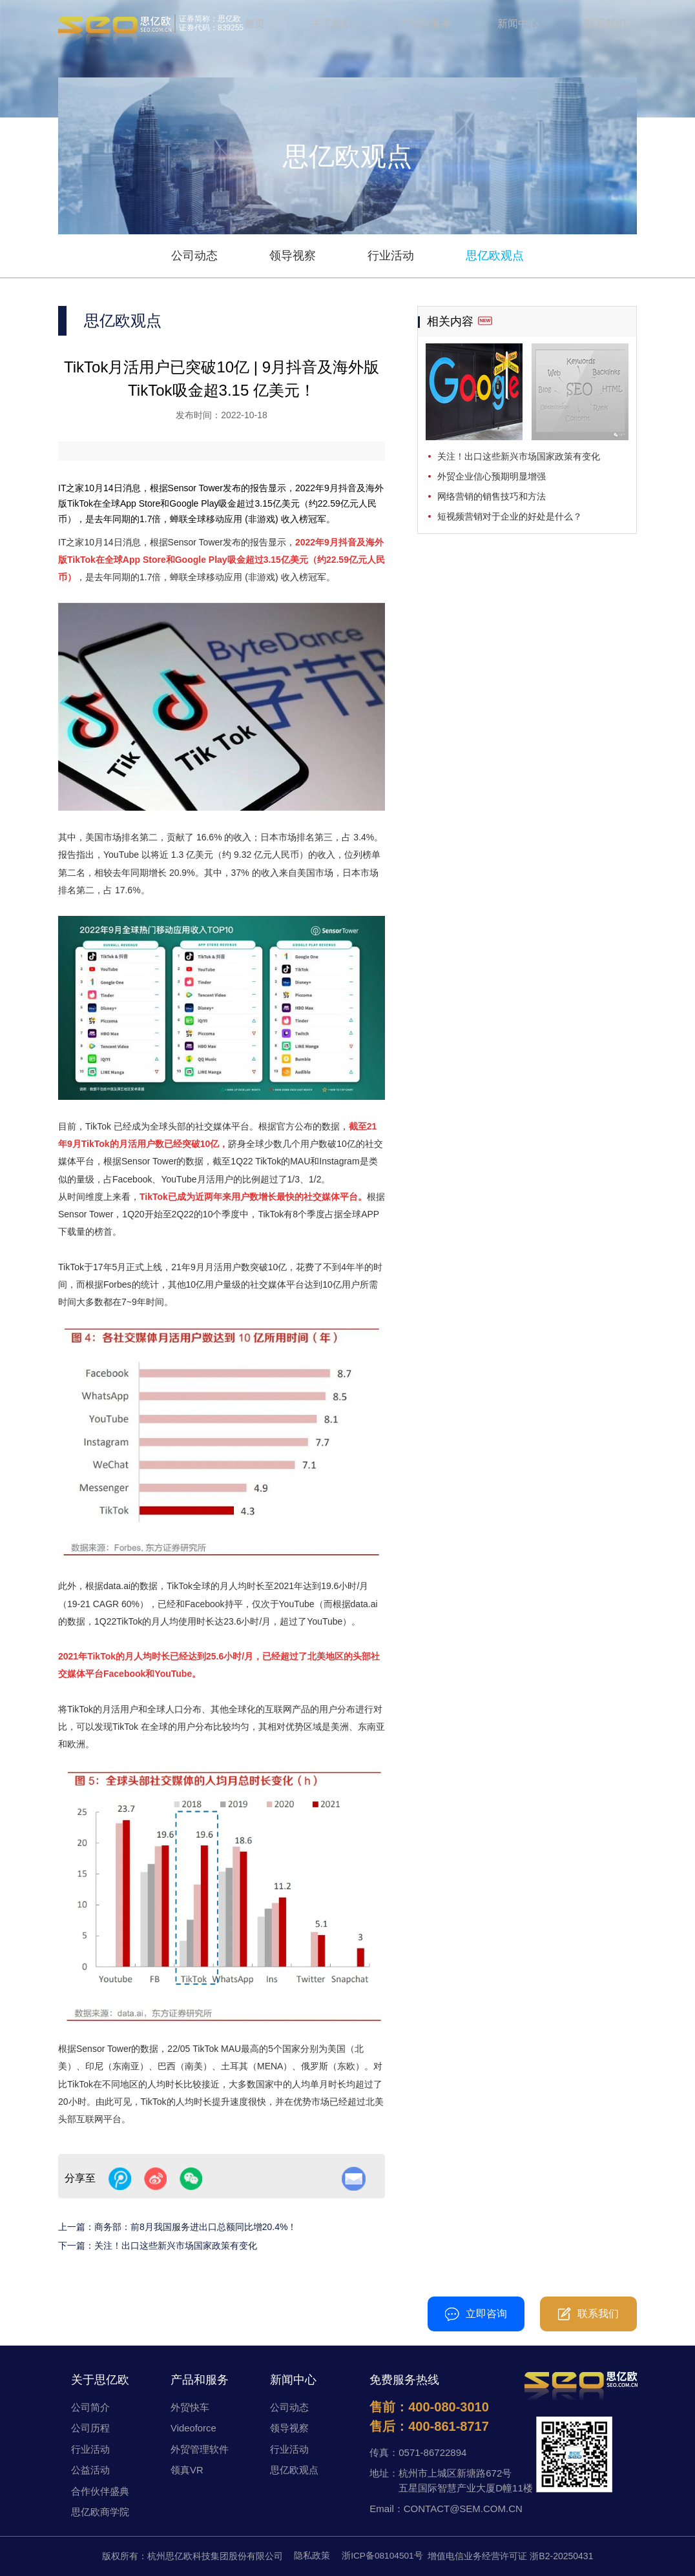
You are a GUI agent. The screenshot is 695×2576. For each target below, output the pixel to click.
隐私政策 (311, 2556)
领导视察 (292, 255)
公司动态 (194, 255)
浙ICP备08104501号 (382, 2556)
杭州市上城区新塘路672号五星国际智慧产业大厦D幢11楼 (466, 2480)
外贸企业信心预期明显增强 (491, 476)
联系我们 (606, 25)
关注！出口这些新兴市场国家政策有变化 (175, 2245)
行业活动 (391, 255)
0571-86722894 (432, 2452)
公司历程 (90, 2427)
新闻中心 (518, 25)
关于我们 (332, 25)
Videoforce (193, 2427)
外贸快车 (190, 2407)
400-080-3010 (317, 2313)
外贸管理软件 (200, 2449)
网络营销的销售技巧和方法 (491, 496)
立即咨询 (476, 2314)
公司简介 (90, 2407)
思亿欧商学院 (100, 2511)
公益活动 (90, 2469)
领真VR (187, 2469)
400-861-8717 (448, 2426)
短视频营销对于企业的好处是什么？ (509, 516)
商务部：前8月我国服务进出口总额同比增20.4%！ (195, 2227)
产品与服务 (425, 25)
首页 (254, 25)
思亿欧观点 (495, 255)
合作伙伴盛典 (100, 2491)
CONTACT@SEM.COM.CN (463, 2508)
